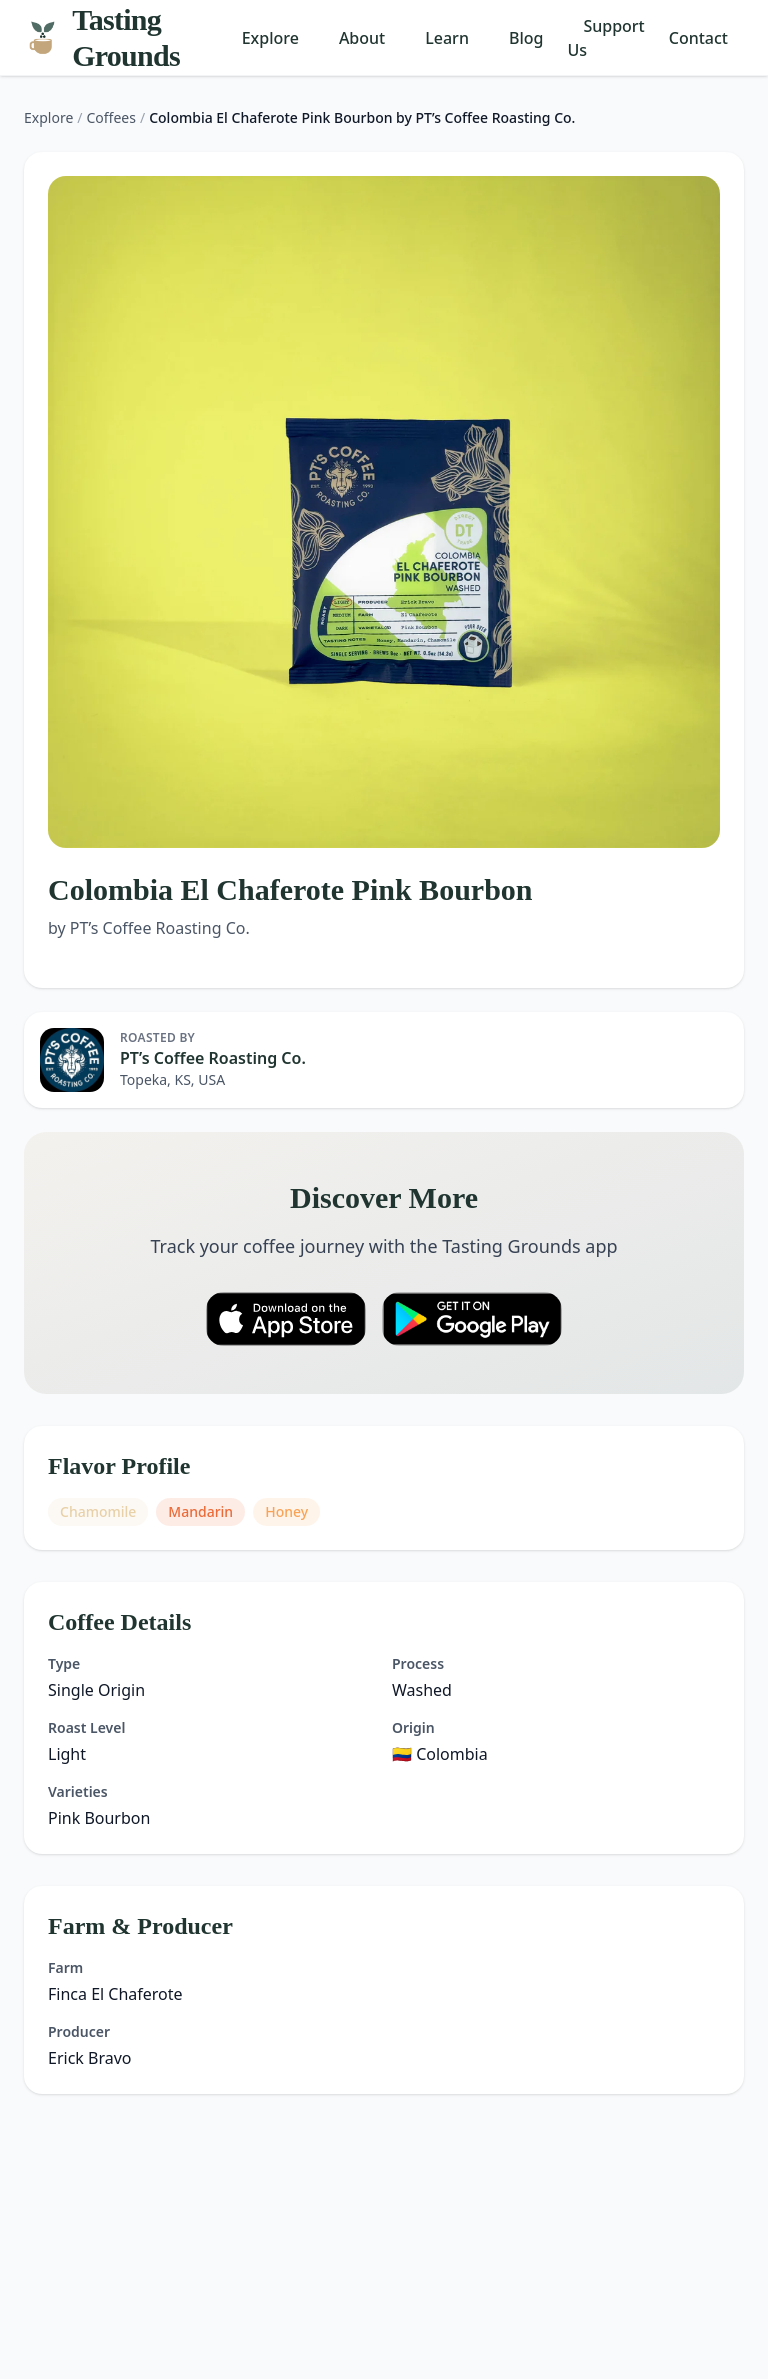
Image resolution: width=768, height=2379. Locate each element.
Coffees (111, 117)
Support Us (605, 38)
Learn (447, 38)
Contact (698, 38)
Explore (270, 38)
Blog (526, 38)
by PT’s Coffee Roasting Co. (149, 928)
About (362, 38)
